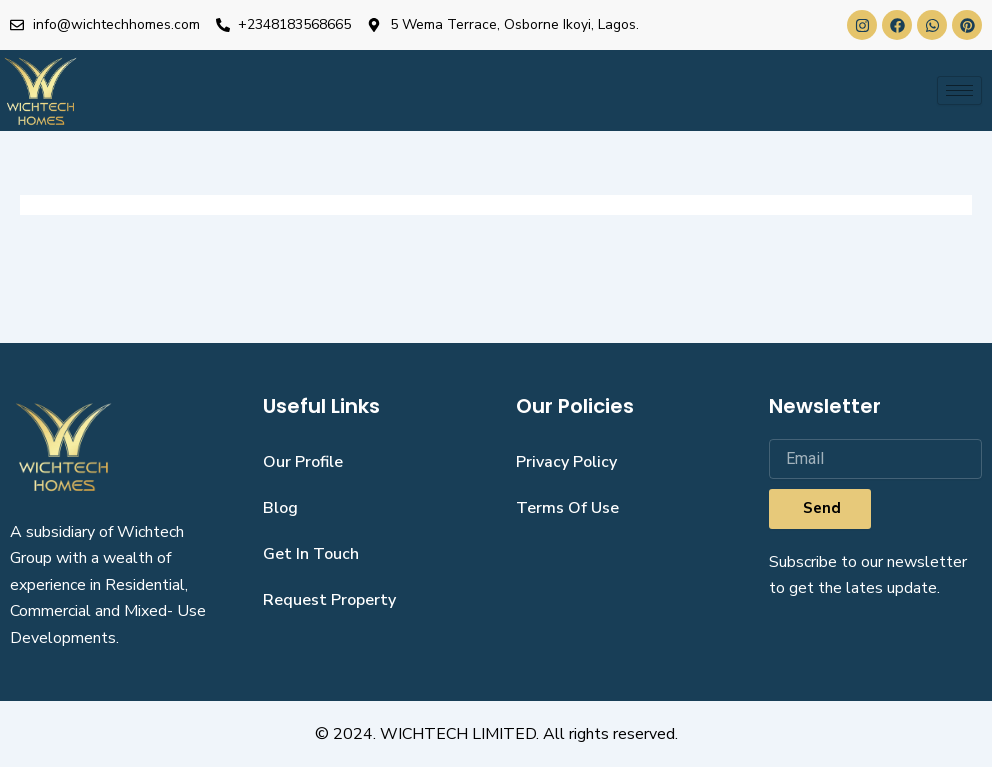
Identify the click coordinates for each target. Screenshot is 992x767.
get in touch (311, 554)
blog (280, 508)
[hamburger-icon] (959, 90)
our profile (303, 462)
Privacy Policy (566, 462)
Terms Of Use (567, 508)
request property (329, 600)
